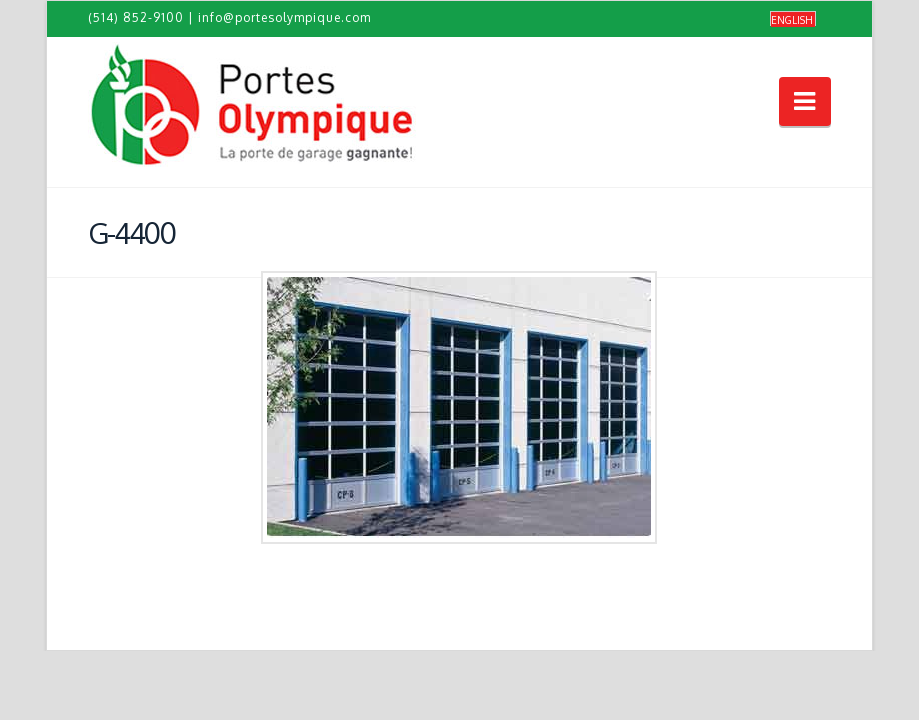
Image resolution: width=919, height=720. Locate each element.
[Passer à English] (793, 19)
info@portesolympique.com (284, 17)
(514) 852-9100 (136, 17)
